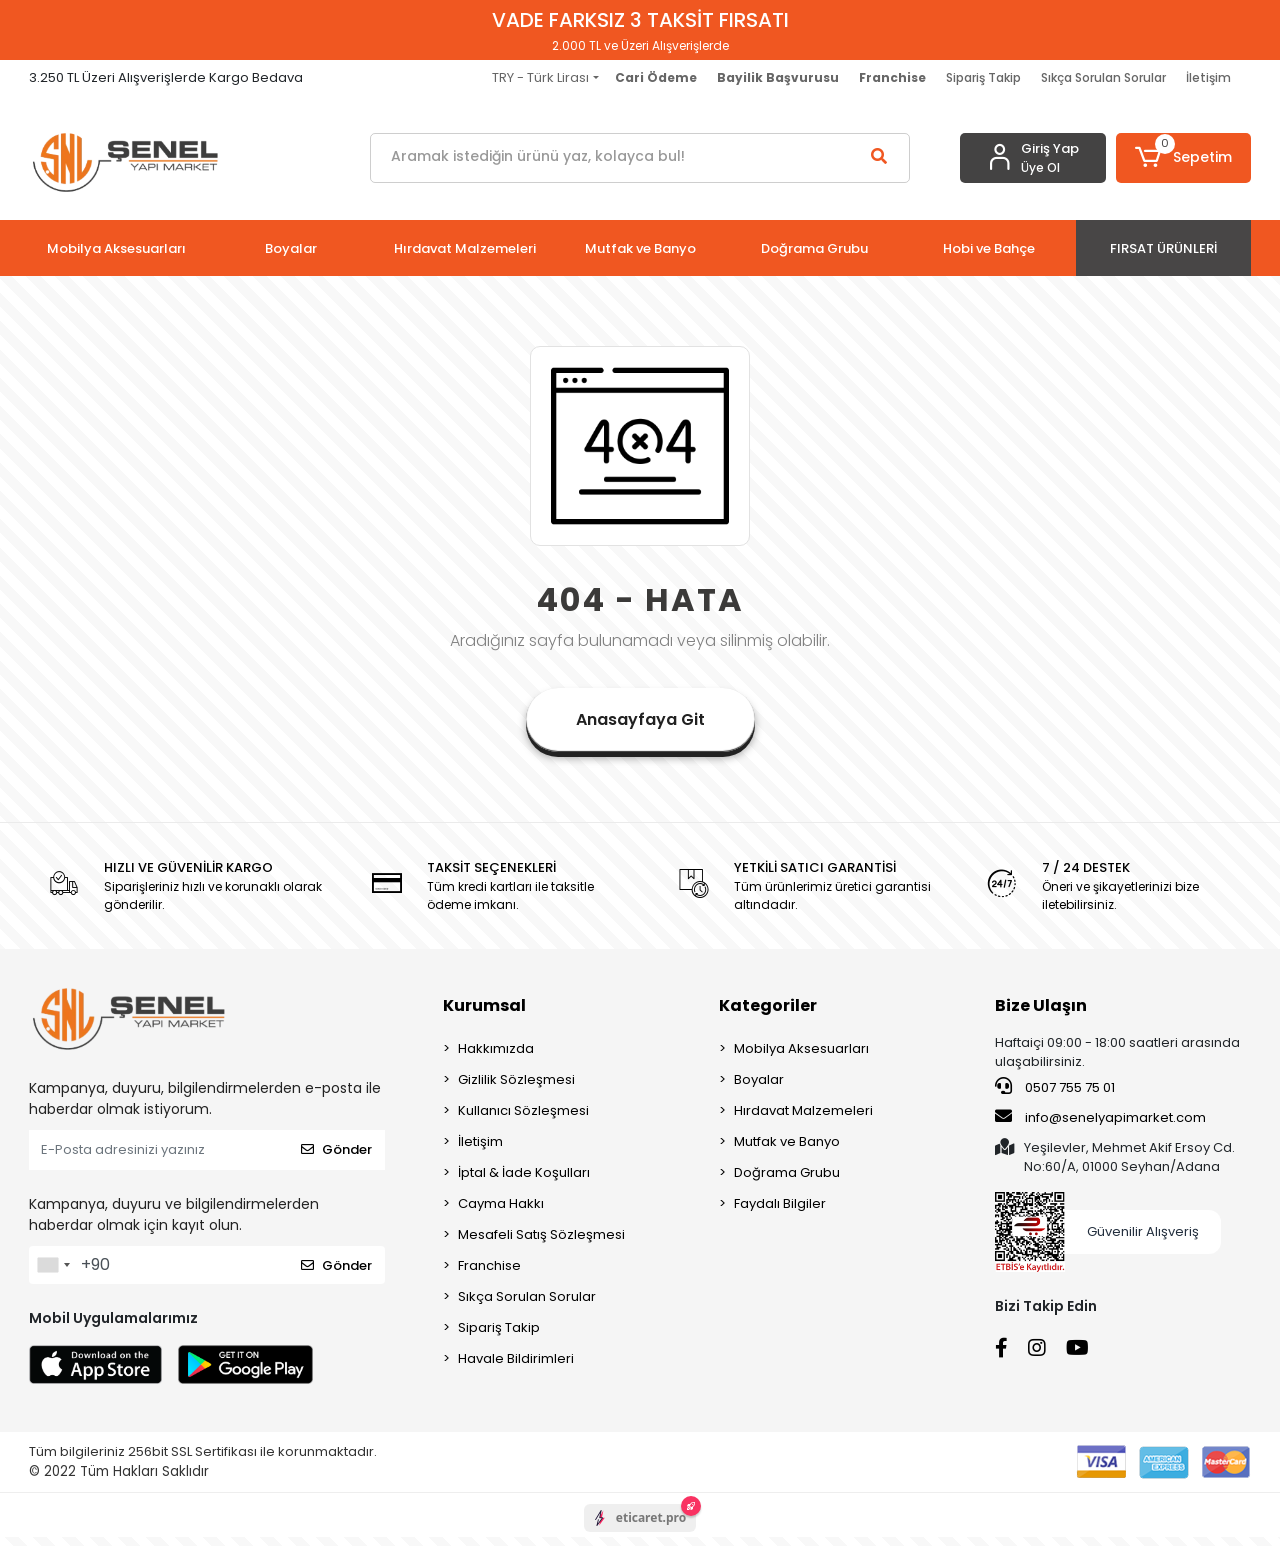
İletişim (1208, 77)
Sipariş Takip (983, 77)
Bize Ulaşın (1041, 1005)
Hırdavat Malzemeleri (803, 1110)
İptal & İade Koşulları (524, 1172)
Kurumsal (484, 1005)
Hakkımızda (496, 1048)
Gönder (336, 1149)
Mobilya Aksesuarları (801, 1048)
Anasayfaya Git (640, 719)
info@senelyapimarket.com (1100, 1117)
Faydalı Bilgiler (780, 1203)
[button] (1183, 158)
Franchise (489, 1265)
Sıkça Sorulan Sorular (1103, 77)
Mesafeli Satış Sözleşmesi (541, 1234)
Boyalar (759, 1079)
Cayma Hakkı (501, 1203)
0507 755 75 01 (1055, 1087)
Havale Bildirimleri (516, 1358)
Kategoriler (768, 1005)
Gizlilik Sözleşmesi (516, 1079)
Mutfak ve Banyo (787, 1141)
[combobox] (53, 1265)
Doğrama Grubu (787, 1172)
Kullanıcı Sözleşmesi (523, 1110)
